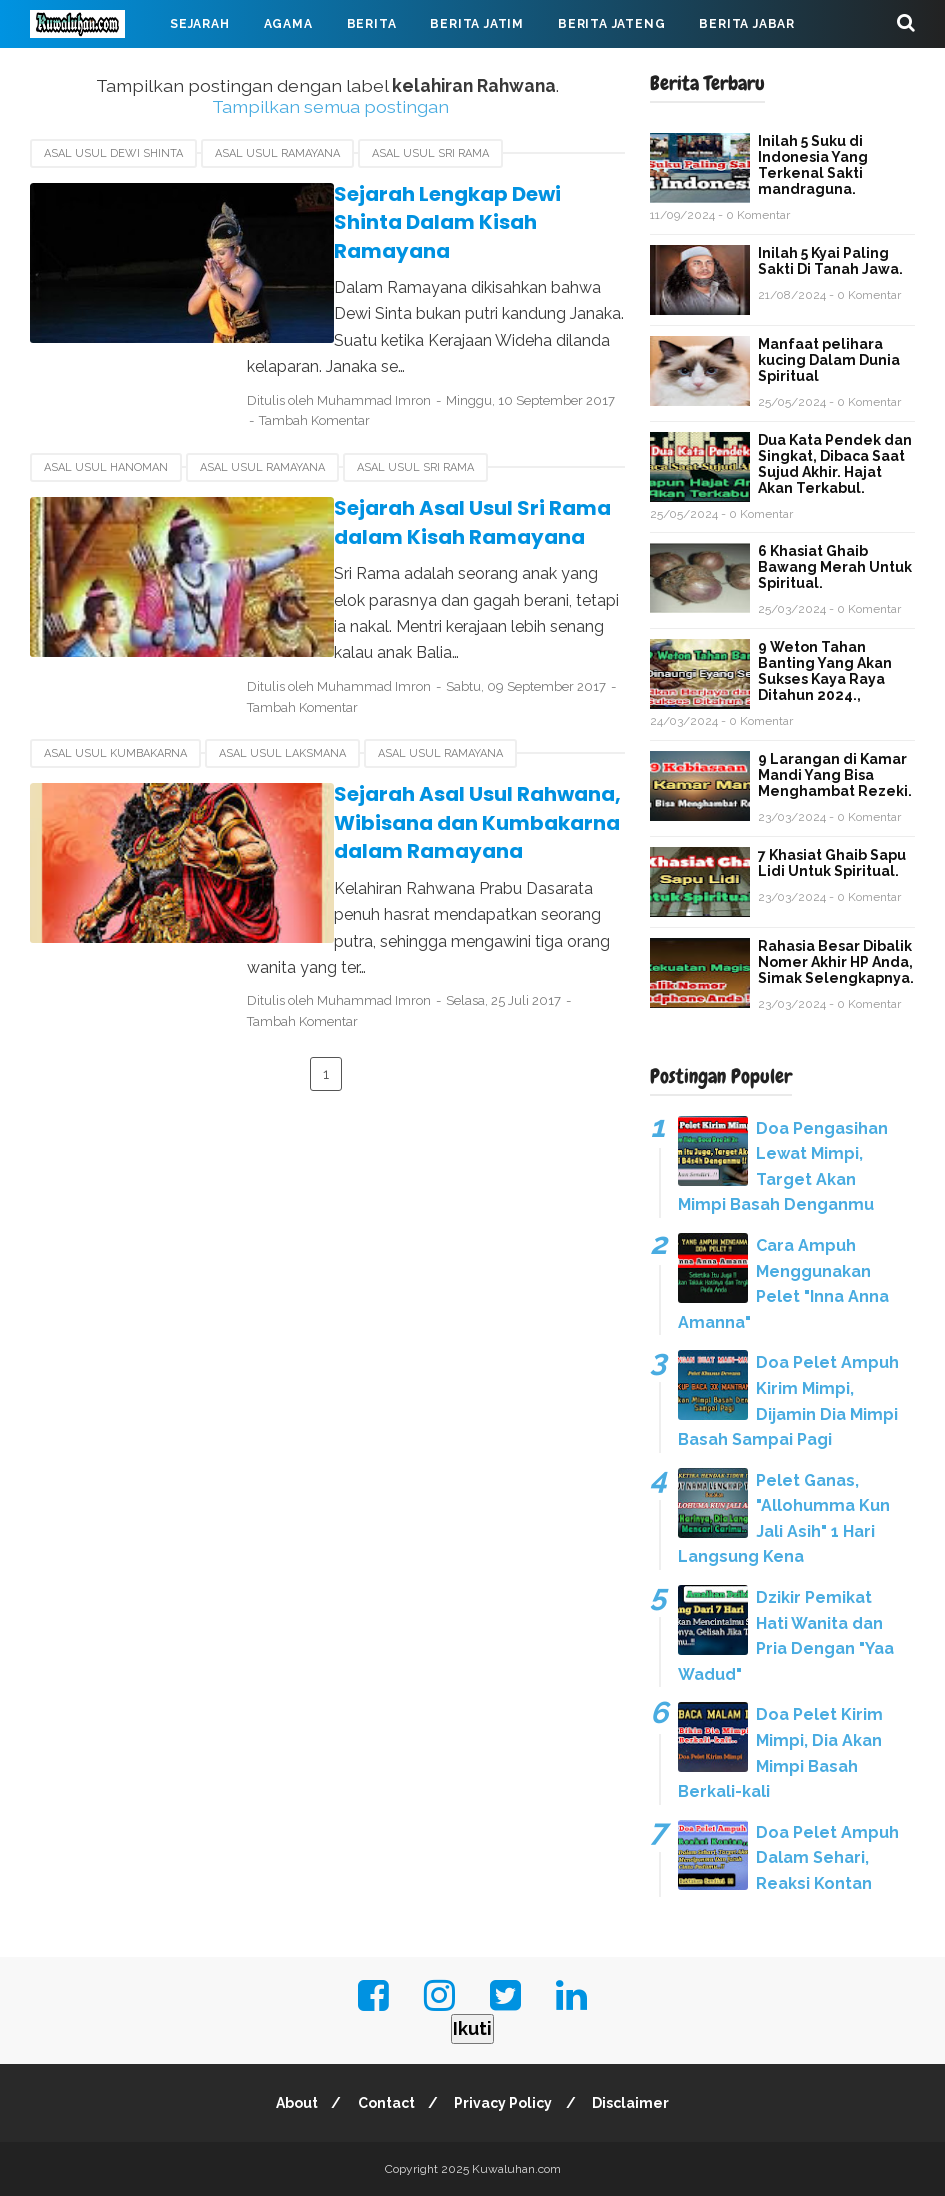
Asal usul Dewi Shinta (113, 153)
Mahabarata (232, 72)
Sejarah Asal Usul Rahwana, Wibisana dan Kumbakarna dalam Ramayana (433, 794)
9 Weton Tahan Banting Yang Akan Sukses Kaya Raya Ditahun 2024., (825, 671)
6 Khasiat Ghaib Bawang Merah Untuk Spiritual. (835, 567)
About (292, 2103)
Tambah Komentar (459, 392)
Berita (372, 24)
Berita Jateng (611, 24)
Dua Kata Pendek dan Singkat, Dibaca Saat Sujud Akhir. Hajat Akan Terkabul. (835, 464)
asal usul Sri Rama (430, 153)
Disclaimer (635, 2103)
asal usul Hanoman (106, 439)
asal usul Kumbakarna (115, 725)
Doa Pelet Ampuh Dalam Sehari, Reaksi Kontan (827, 1858)
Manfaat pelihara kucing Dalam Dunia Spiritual (829, 360)
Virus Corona (99, 72)
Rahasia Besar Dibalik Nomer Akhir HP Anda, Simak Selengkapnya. (836, 962)
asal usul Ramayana (277, 153)
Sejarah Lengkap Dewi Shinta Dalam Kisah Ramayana (439, 208)
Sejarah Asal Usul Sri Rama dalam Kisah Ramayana (428, 494)
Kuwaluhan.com (516, 2169)
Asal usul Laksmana (282, 725)
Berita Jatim (477, 24)
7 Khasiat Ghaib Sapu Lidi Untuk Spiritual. (832, 863)
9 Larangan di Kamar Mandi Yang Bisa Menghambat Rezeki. (835, 775)
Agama (288, 24)
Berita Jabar (747, 24)
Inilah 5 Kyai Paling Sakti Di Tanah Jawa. (830, 261)
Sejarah (200, 24)
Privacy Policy (505, 2103)
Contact (384, 2103)
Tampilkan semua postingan (330, 106)
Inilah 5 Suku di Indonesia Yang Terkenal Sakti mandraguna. (813, 165)
